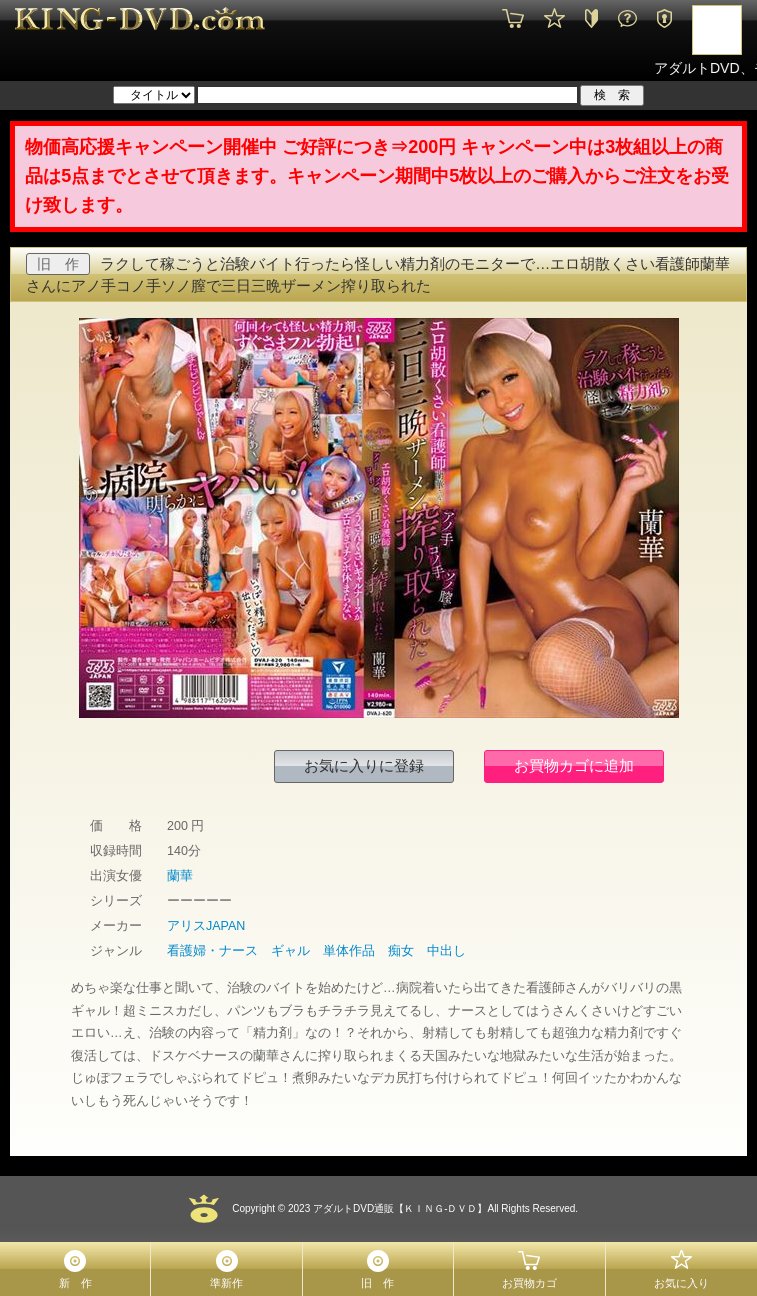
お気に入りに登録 (364, 765)
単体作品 (349, 951)
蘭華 (180, 876)
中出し (446, 951)
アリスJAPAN (206, 926)
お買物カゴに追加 (574, 765)
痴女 (401, 951)
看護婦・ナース (212, 951)
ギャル (290, 951)
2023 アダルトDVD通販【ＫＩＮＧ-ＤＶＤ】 (386, 1208)
